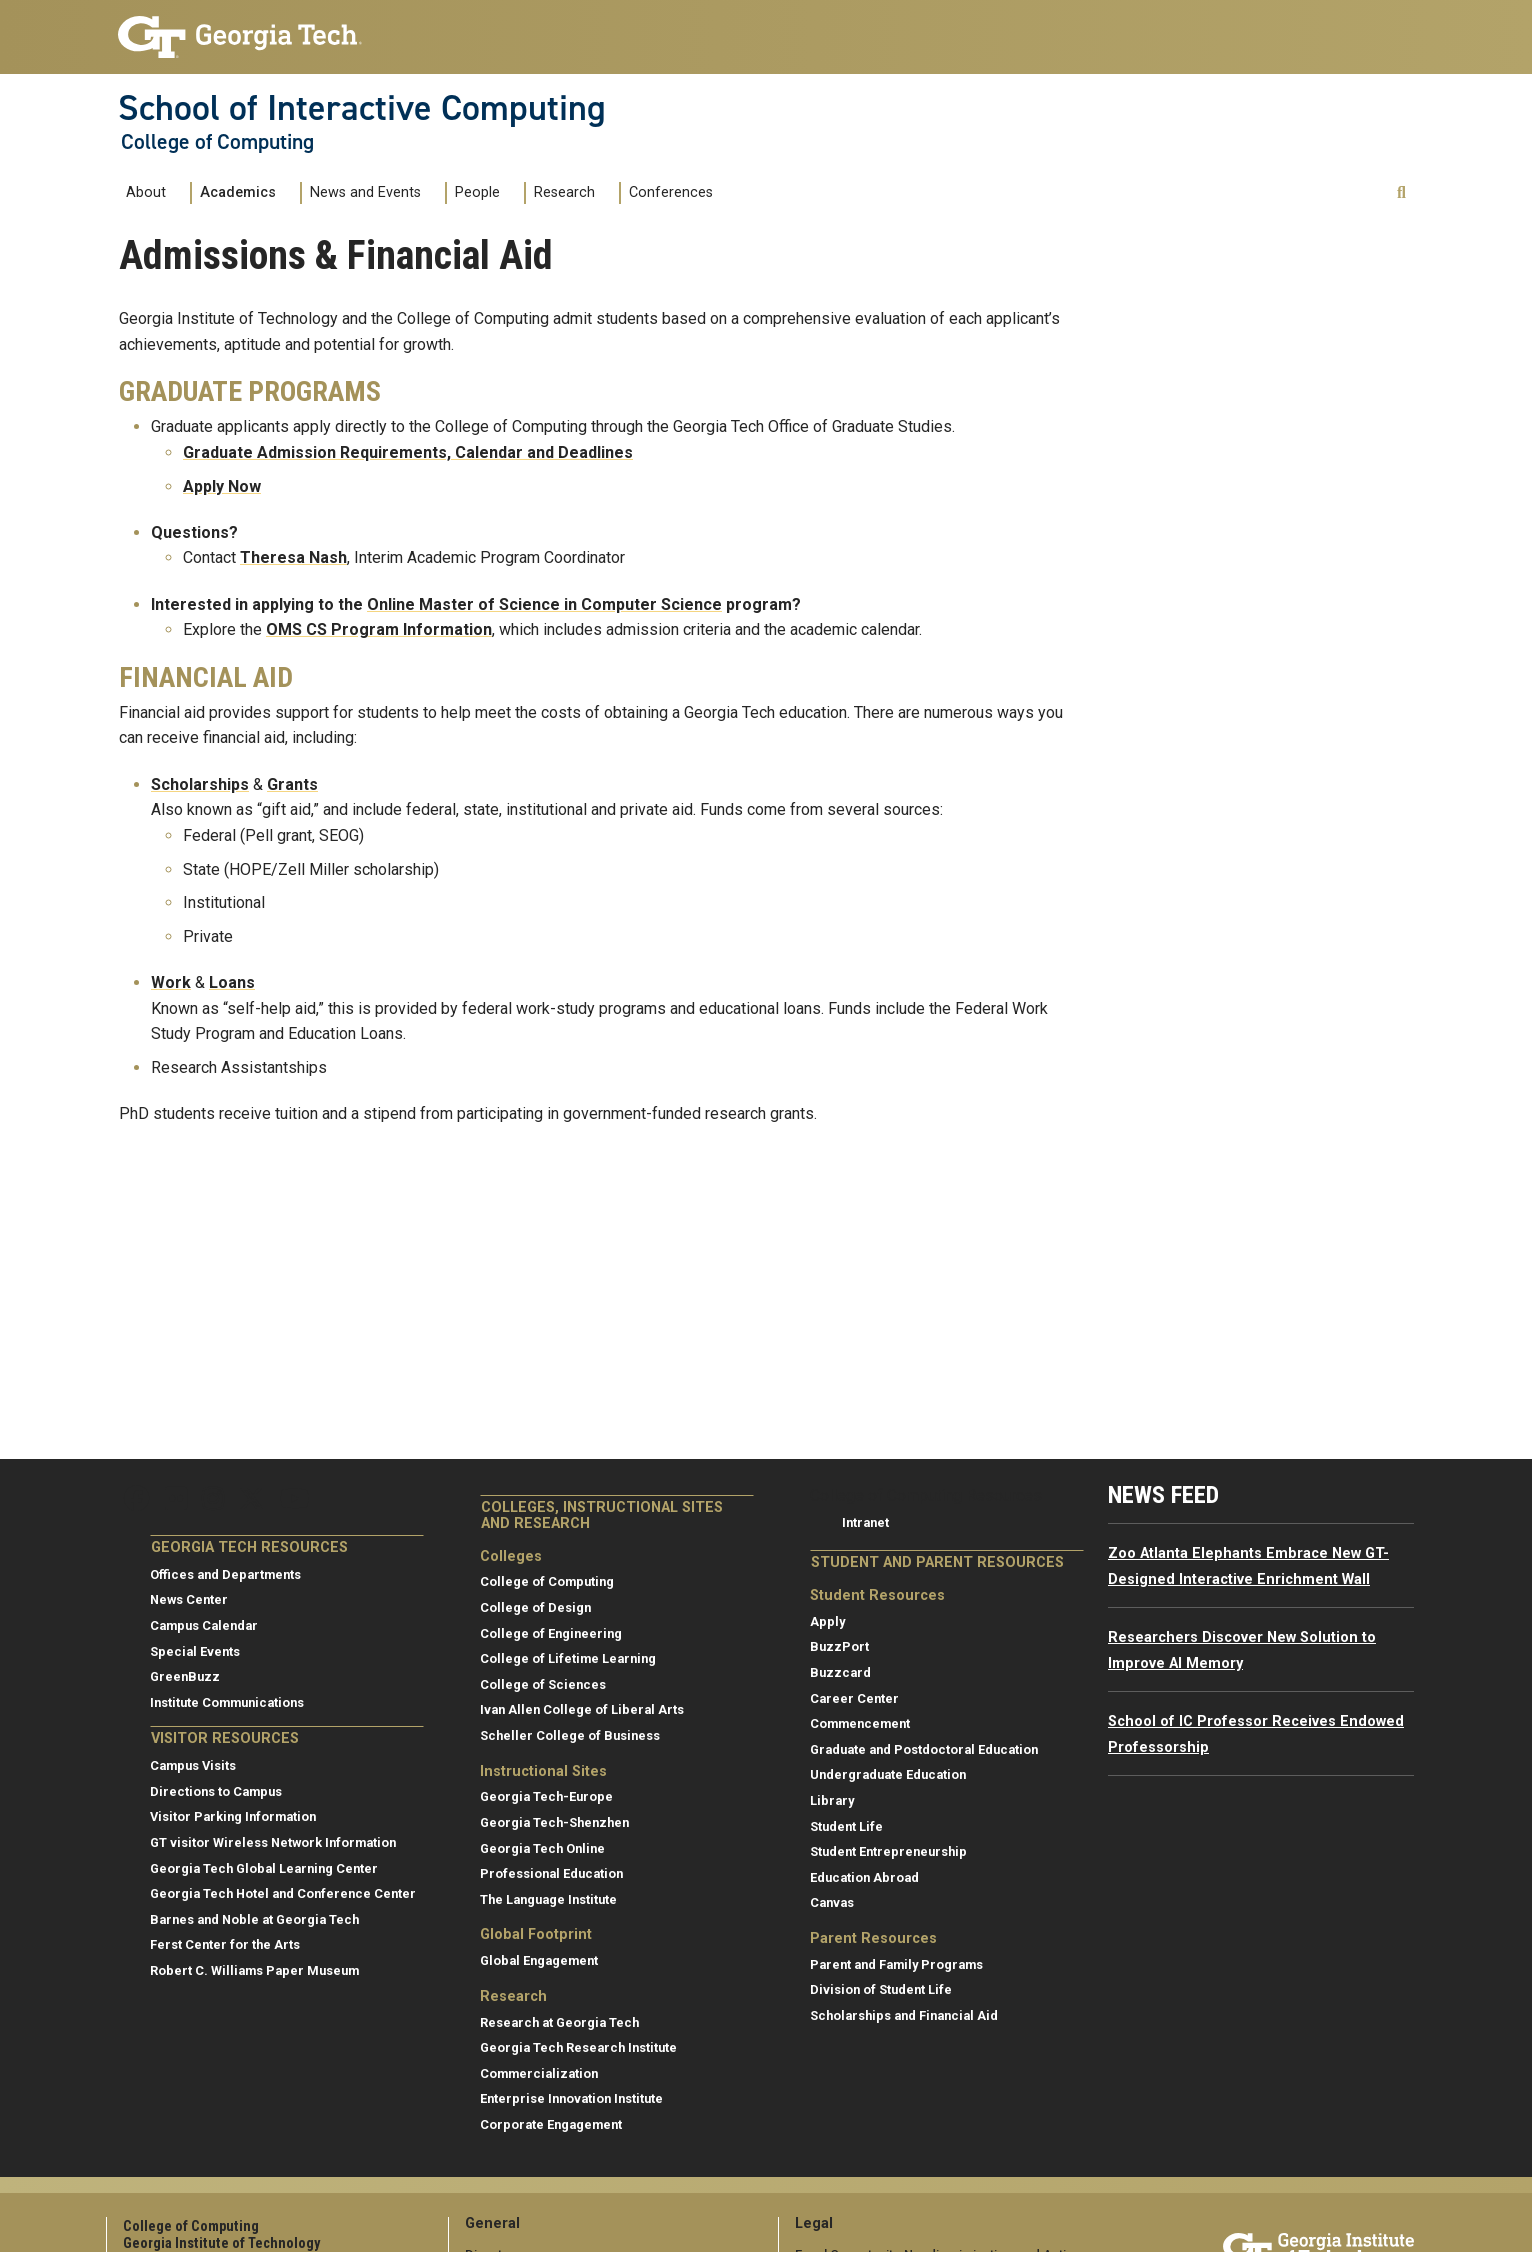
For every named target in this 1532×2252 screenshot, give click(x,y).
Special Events (195, 1651)
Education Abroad (864, 1877)
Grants (292, 784)
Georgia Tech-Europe (546, 1796)
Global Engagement (539, 1960)
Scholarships (200, 784)
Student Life (846, 1826)
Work (171, 982)
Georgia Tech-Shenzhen (554, 1822)
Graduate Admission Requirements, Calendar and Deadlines (408, 452)
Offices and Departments (225, 1574)
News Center (189, 1599)
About (146, 192)
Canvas (832, 1902)
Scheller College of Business (570, 1735)
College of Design (535, 1607)
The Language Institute (548, 1899)
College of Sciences (543, 1684)
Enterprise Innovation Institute (571, 2098)
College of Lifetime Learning (568, 1658)
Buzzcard (840, 1672)
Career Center (854, 1698)
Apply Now (222, 486)
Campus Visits (193, 1765)
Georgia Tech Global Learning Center (264, 1868)
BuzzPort (839, 1646)
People (477, 192)
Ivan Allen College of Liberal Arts (582, 1709)
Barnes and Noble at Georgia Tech (254, 1919)
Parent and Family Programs (896, 1964)
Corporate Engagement (551, 2124)
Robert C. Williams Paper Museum (254, 1970)
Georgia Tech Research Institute (578, 2047)
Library (832, 1800)
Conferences (671, 192)
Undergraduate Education (888, 1774)
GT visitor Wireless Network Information (273, 1842)
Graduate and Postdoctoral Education (924, 1749)
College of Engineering (551, 1633)
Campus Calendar (204, 1625)
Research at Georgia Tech (559, 2022)
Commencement (860, 1723)
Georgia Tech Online (542, 1848)
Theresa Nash (293, 557)
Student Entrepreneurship (888, 1851)
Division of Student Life (881, 1989)
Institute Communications (227, 1702)
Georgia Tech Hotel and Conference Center (283, 1893)
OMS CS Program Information (379, 629)
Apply (827, 1621)
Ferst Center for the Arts (225, 1944)
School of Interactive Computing (362, 108)
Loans (232, 982)
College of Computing (217, 142)
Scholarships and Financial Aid (904, 2015)
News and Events (365, 192)
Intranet (865, 1522)
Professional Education (551, 1873)
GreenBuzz (185, 1676)
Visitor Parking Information (233, 1816)
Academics (238, 192)
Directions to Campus (216, 1791)
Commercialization (539, 2073)
